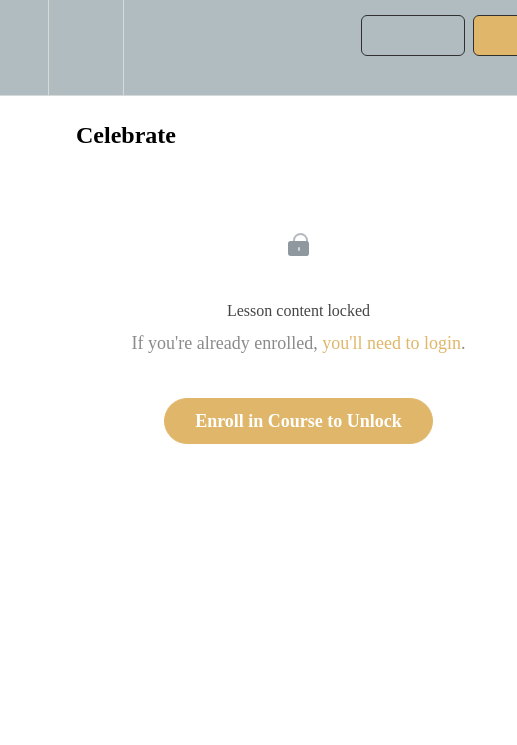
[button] (24, 47)
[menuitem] (85, 47)
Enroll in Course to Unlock (298, 421)
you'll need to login (391, 343)
